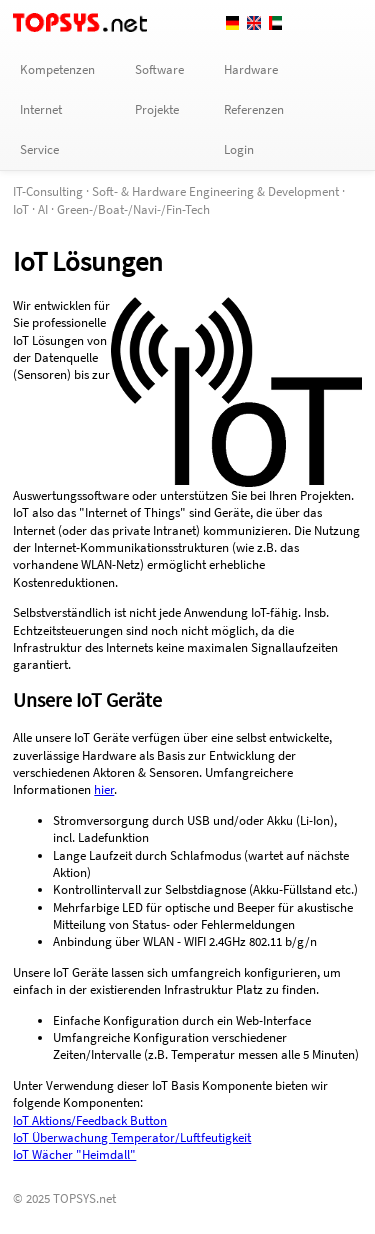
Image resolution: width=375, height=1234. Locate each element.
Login (239, 149)
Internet (41, 109)
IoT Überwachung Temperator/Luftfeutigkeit (132, 1137)
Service (39, 149)
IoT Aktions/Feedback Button (90, 1120)
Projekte (157, 109)
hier (104, 789)
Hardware (251, 69)
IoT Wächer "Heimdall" (74, 1154)
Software (159, 69)
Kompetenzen (57, 69)
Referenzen (254, 109)
